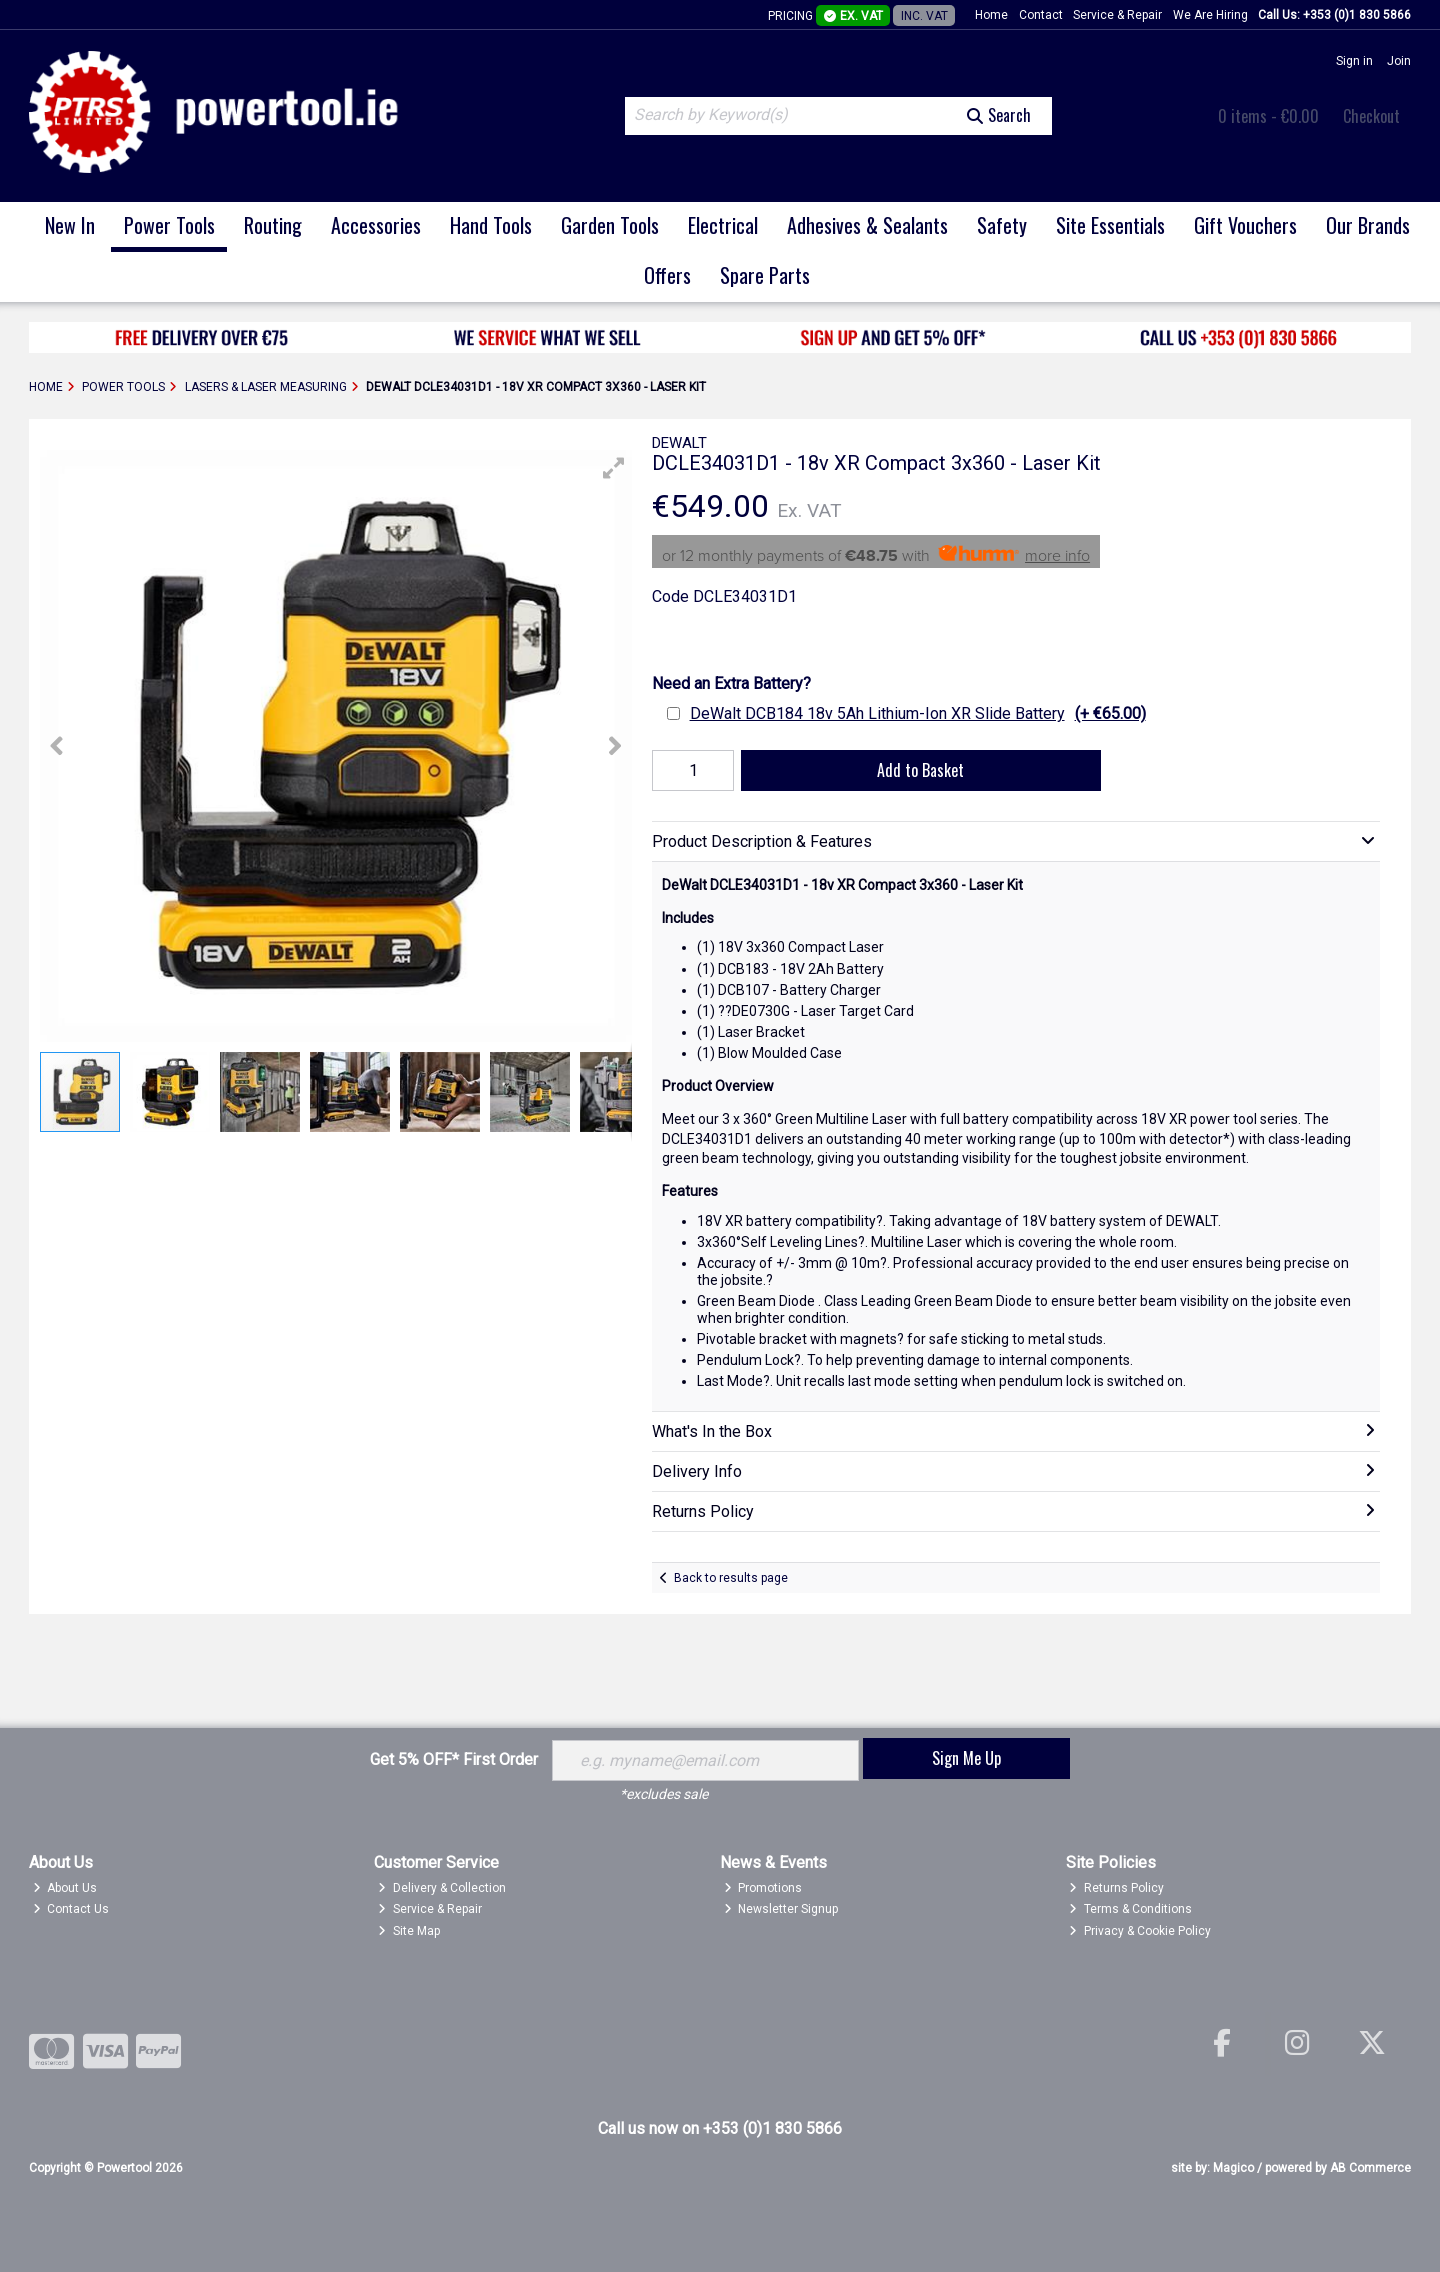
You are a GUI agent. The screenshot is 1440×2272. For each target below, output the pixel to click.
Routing (273, 225)
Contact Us (71, 1909)
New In (70, 225)
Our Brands (1368, 225)
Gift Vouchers (1245, 225)
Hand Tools (491, 225)
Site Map (409, 1931)
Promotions (763, 1888)
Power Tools (169, 225)
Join (1399, 61)
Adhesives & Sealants (867, 225)
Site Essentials (1110, 225)
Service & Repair (1117, 15)
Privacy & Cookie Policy (1140, 1931)
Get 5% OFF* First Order (454, 1759)
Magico (1233, 2168)
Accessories (376, 225)
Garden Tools (610, 225)
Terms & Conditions (1130, 1909)
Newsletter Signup (781, 1909)
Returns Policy (1116, 1888)
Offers (667, 275)
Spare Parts (765, 275)
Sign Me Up (966, 1758)
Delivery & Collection (442, 1888)
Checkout (1371, 116)
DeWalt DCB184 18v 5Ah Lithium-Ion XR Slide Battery (918, 713)
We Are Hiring (1210, 15)
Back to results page (731, 1578)
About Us (65, 1888)
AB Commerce (1370, 2168)
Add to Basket (920, 770)
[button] (614, 468)
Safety (1002, 225)
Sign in (1354, 61)
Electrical (723, 225)
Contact (1041, 15)
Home (991, 15)
